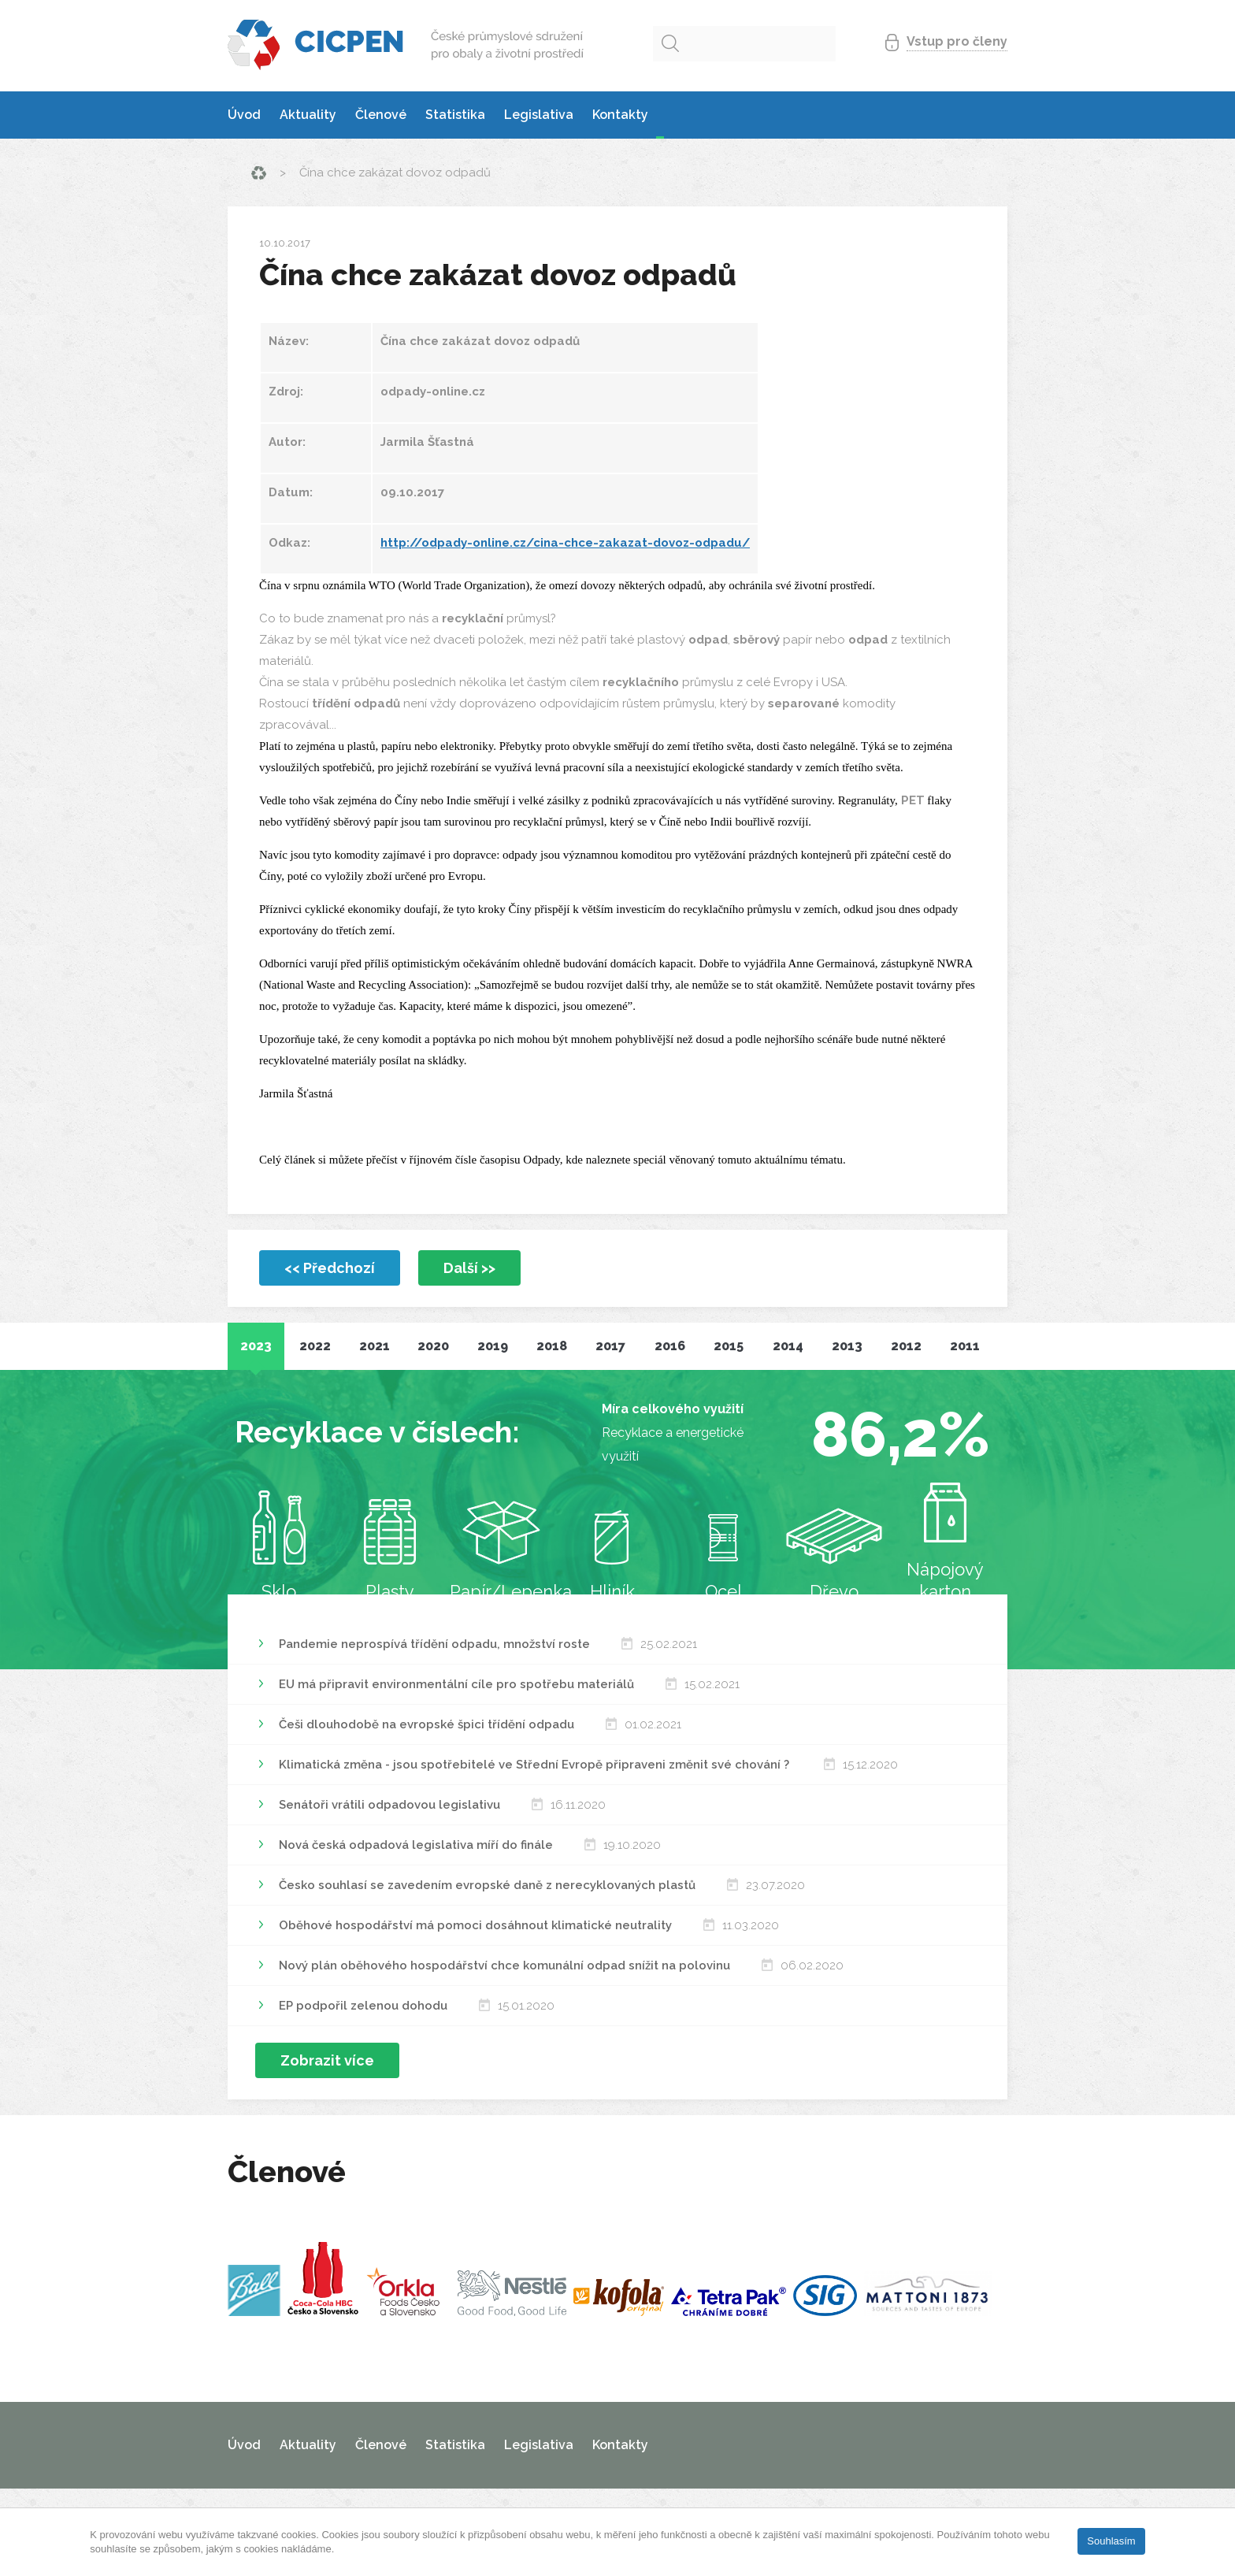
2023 (256, 1345)
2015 (729, 1345)
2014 (788, 1345)
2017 (610, 1345)
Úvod (244, 114)
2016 (670, 1345)
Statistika (455, 114)
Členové (380, 114)
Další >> (469, 1268)
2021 (374, 1345)
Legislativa (538, 114)
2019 (492, 1345)
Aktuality (308, 114)
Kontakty (620, 114)
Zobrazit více (327, 2060)
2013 (847, 1345)
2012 (906, 1345)
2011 (965, 1345)
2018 (551, 1345)
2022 (315, 1345)
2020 (433, 1345)
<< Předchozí (329, 1268)
